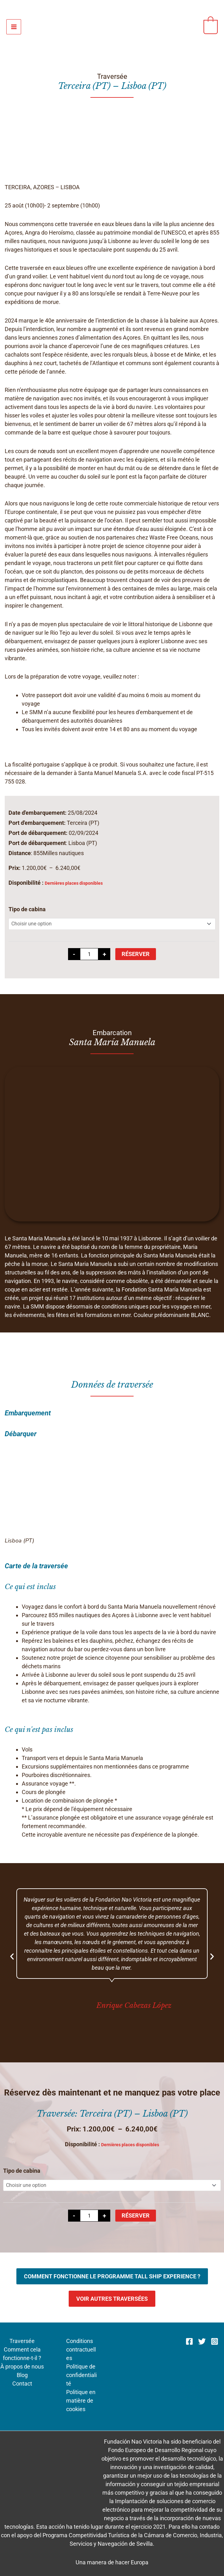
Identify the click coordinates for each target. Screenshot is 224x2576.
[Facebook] (189, 2341)
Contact (22, 2383)
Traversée (22, 2341)
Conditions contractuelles (81, 2349)
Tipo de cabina (27, 909)
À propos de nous (22, 2366)
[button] (12, 1956)
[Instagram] (214, 2341)
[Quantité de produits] (89, 954)
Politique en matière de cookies (80, 2400)
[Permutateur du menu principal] (13, 26)
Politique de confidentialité (81, 2375)
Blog (22, 2375)
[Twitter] (202, 2341)
